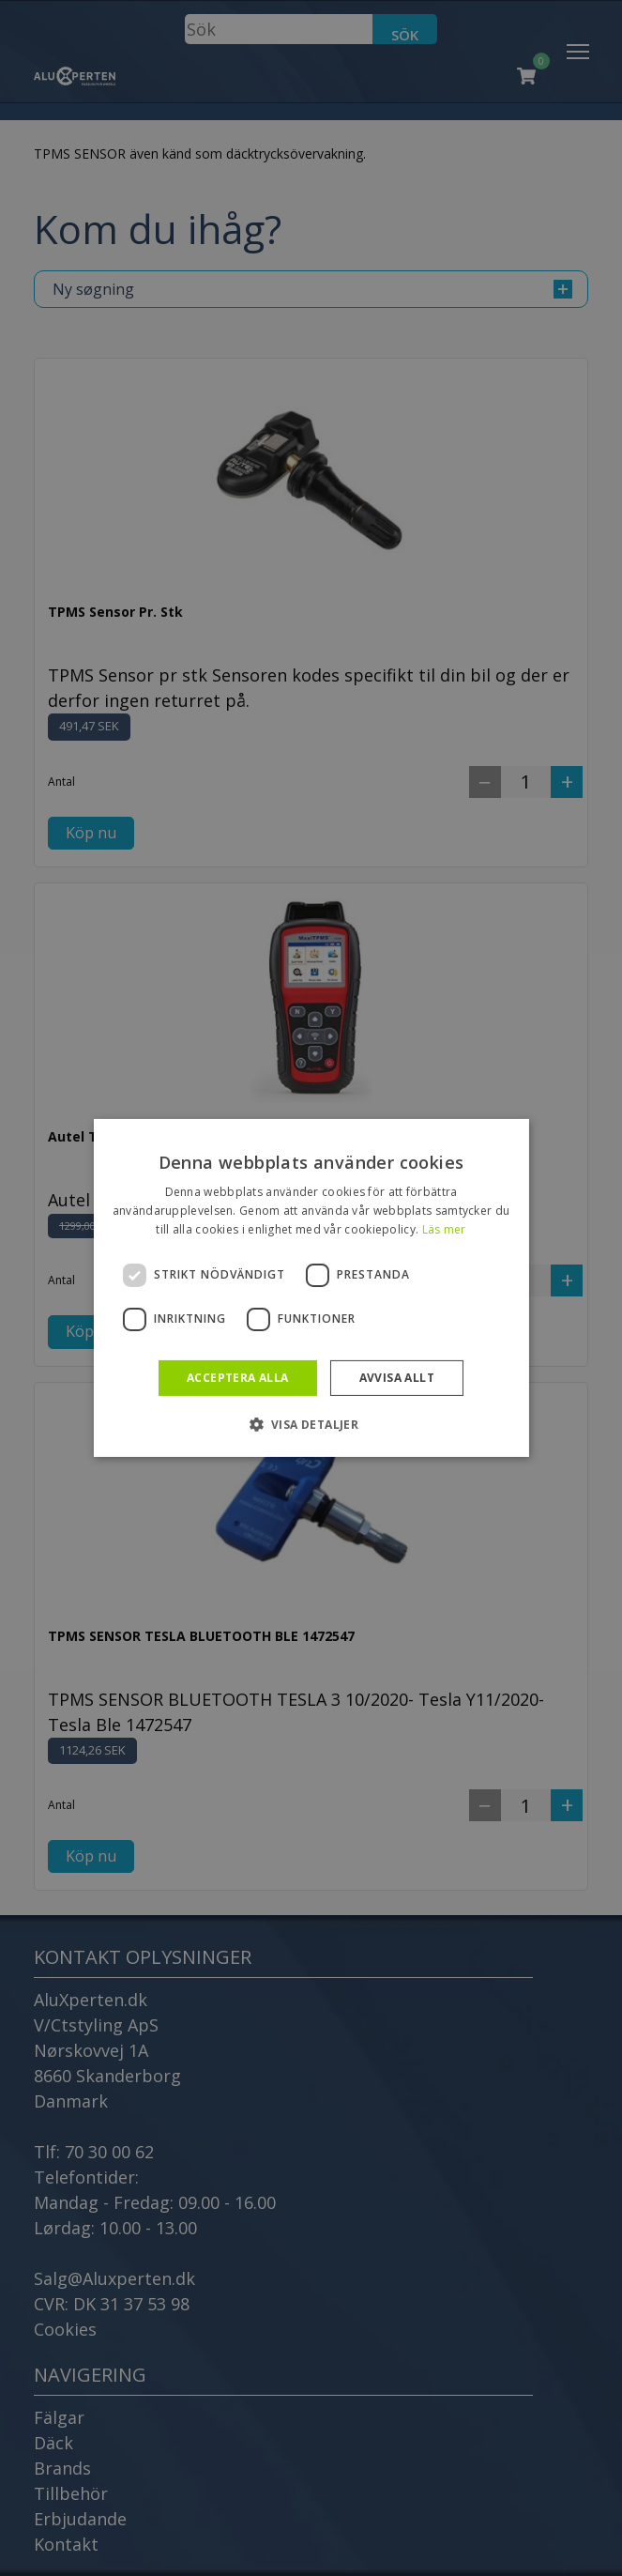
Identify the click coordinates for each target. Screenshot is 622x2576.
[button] (311, 1424)
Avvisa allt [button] (396, 1378)
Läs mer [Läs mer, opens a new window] (444, 1229)
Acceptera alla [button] (238, 1378)
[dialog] (311, 1288)
